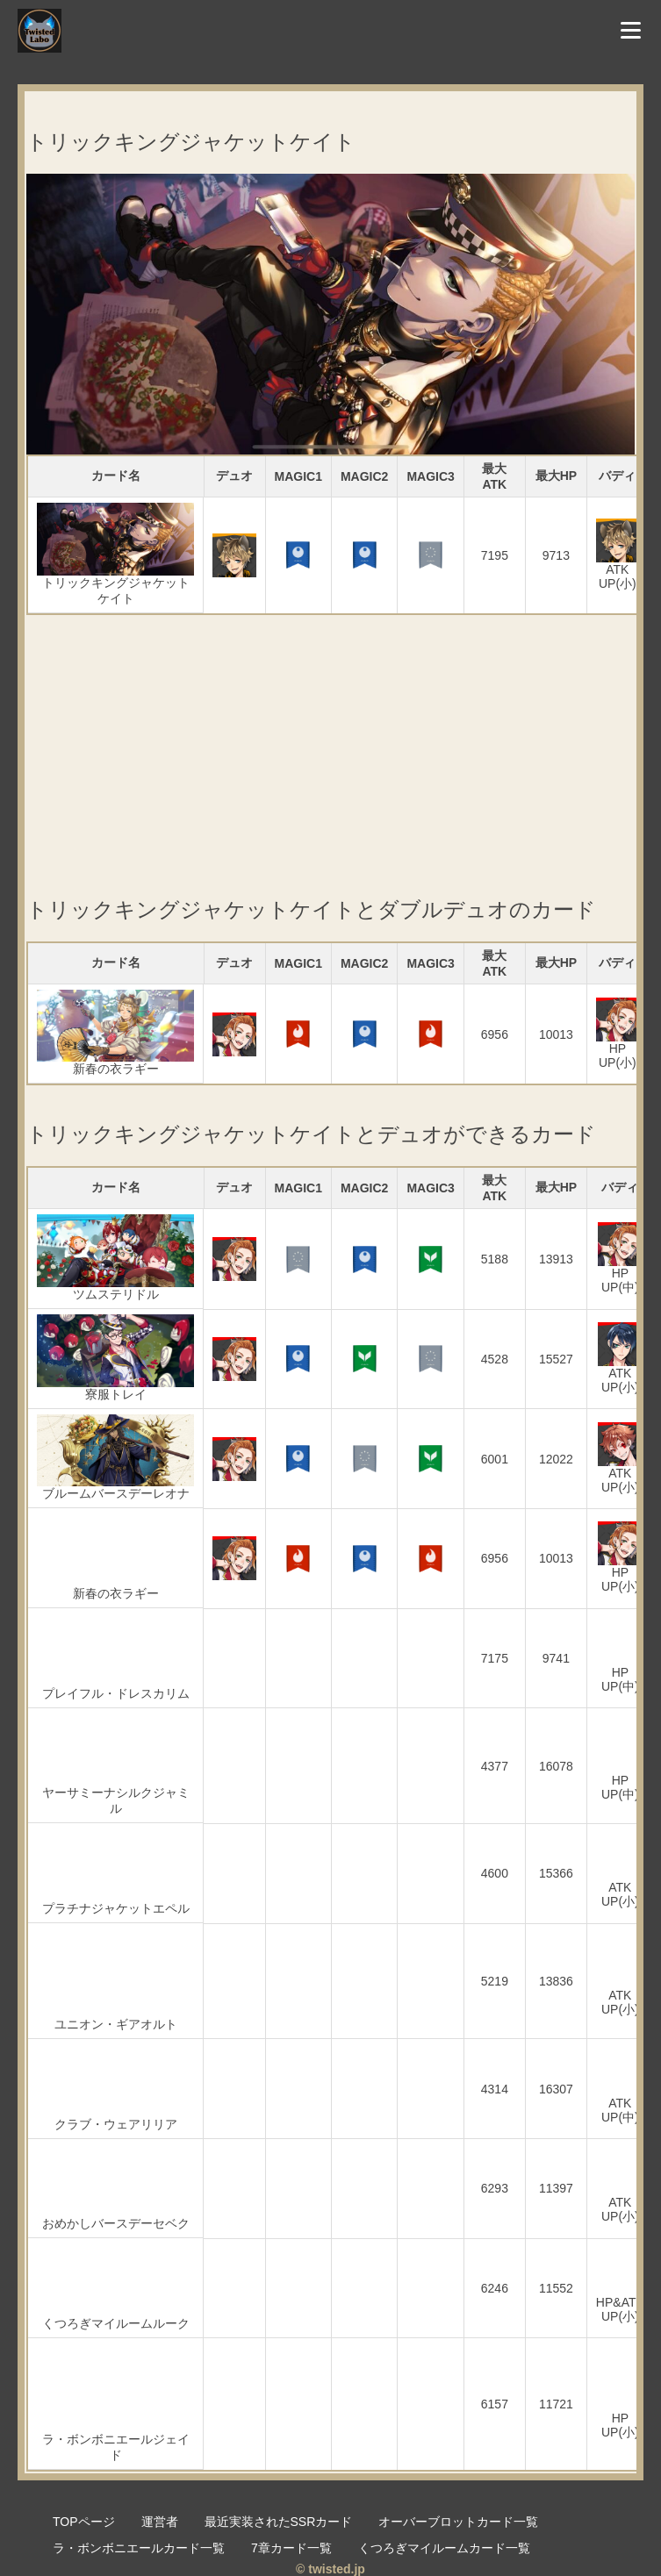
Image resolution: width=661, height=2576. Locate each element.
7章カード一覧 (291, 2548)
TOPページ (84, 2522)
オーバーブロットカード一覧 (458, 2522)
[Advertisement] (330, 738)
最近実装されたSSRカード (279, 2522)
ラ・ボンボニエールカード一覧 (139, 2548)
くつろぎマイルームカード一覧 (444, 2548)
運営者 (159, 2522)
